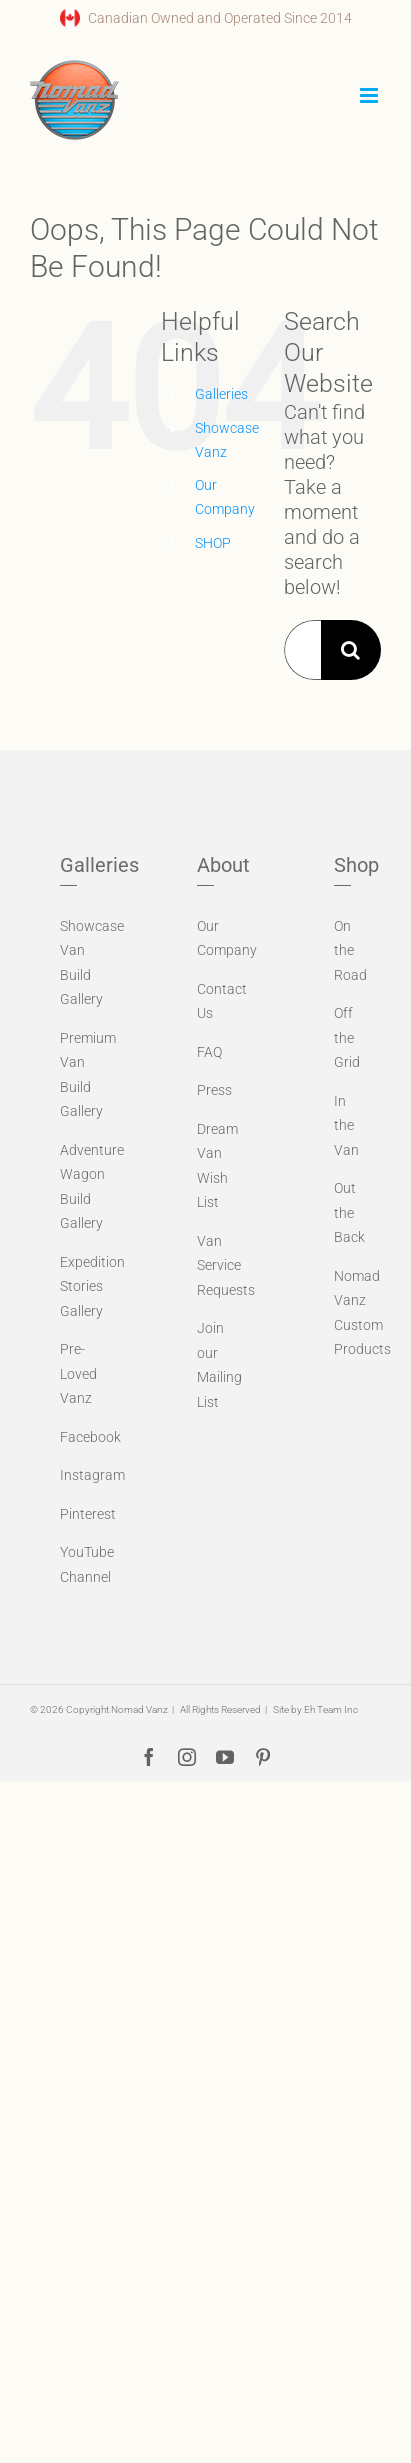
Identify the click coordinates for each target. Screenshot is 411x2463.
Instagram (92, 1475)
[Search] (351, 650)
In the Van (346, 1125)
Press (214, 1090)
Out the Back (349, 1212)
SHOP (213, 543)
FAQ (209, 1052)
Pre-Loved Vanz (78, 1373)
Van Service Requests (226, 1265)
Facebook (90, 1437)
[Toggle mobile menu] (370, 95)
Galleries (221, 394)
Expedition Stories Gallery (92, 1286)
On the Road (350, 950)
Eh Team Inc (331, 1709)
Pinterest (88, 1514)
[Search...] (302, 650)
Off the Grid (347, 1037)
